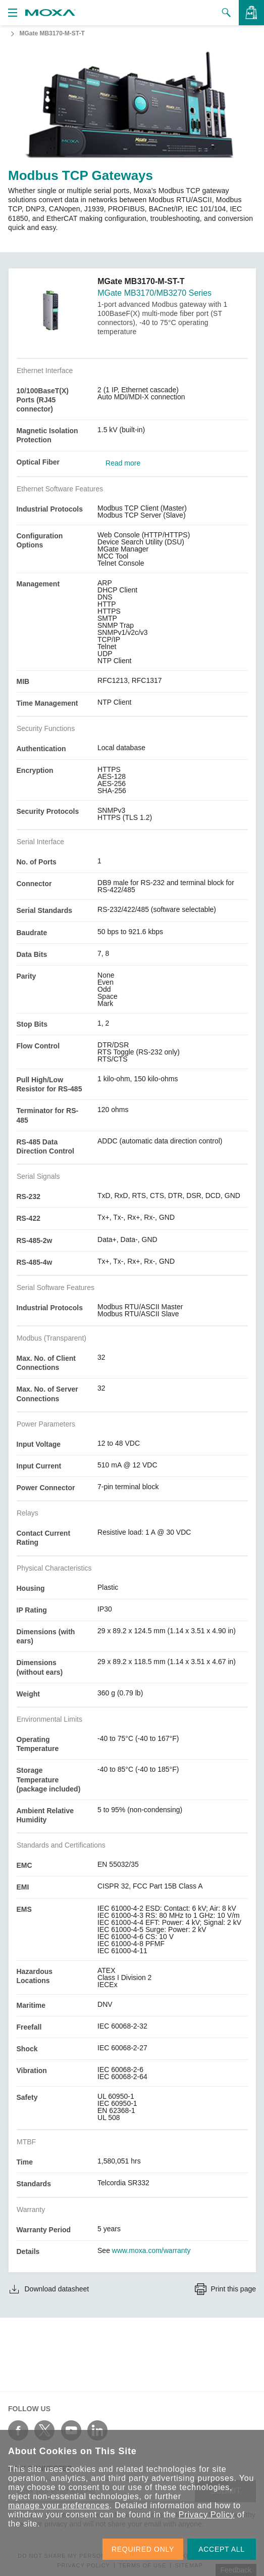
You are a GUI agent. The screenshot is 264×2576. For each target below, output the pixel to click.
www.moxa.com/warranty (151, 2250)
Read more (122, 463)
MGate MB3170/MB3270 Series (154, 293)
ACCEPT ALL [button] (221, 2549)
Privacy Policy (207, 2514)
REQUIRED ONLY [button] (143, 2549)
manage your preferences (59, 2505)
